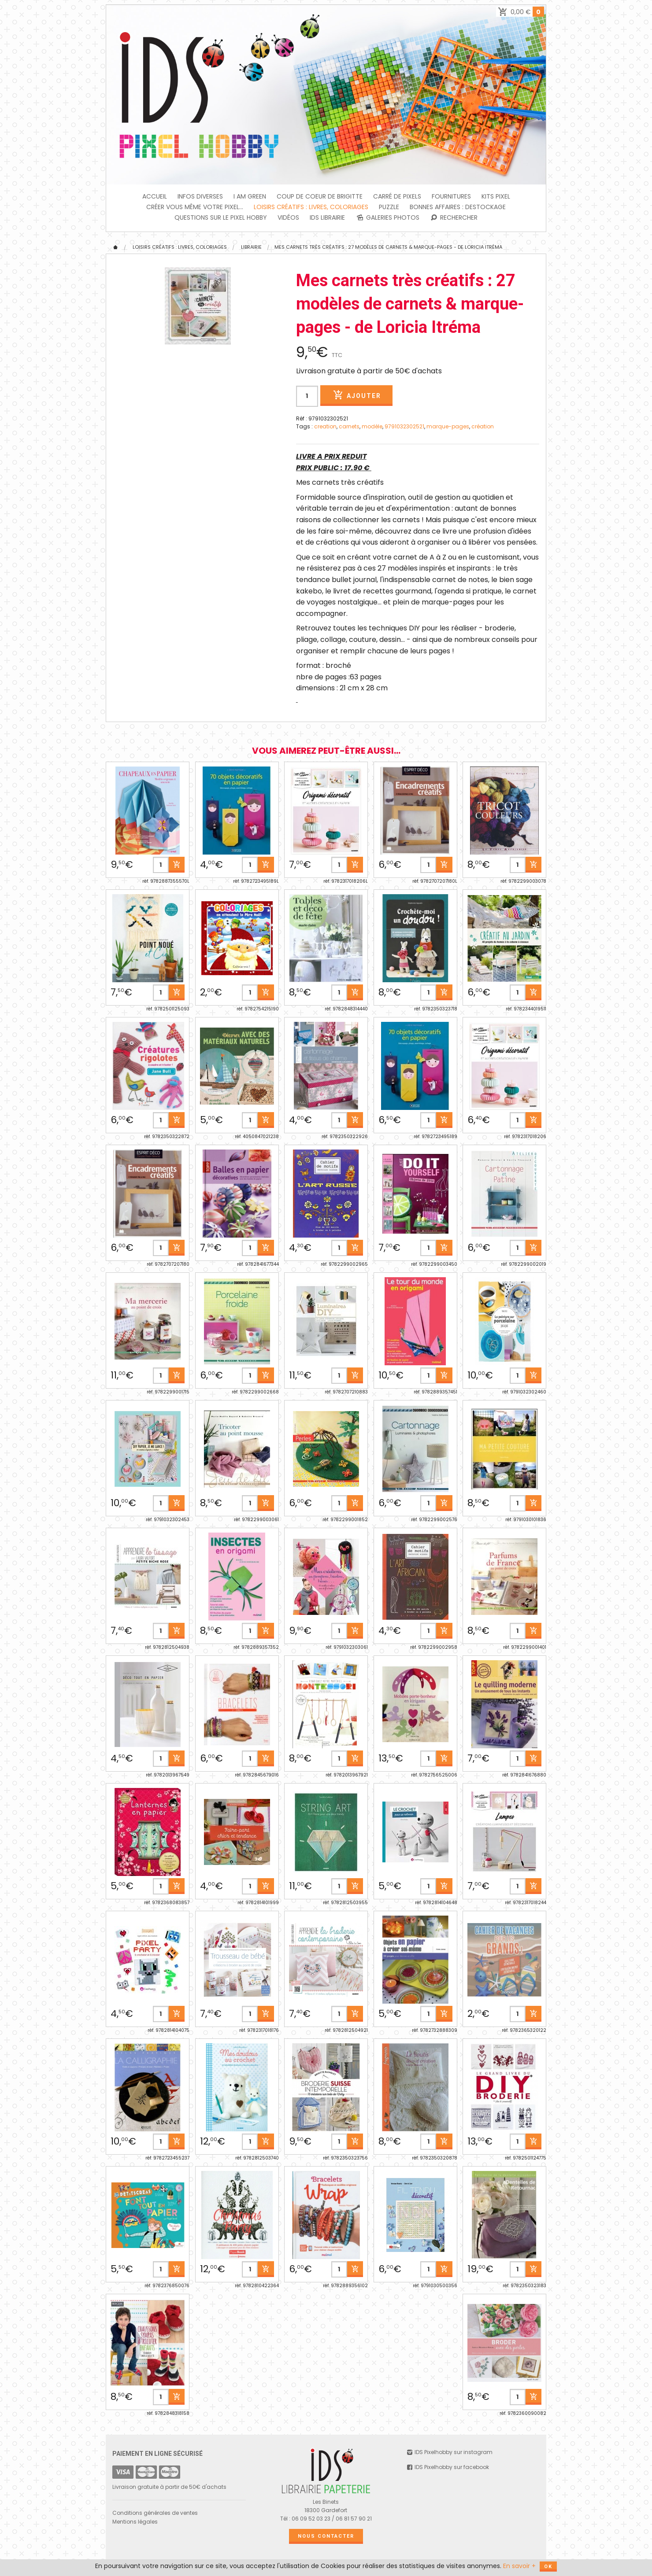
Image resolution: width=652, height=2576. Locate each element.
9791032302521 (404, 426)
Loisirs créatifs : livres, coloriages (311, 207)
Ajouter (356, 395)
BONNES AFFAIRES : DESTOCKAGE (458, 207)
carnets (349, 426)
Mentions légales (135, 2521)
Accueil (154, 196)
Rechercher (454, 217)
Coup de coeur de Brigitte (320, 196)
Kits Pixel (496, 196)
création (482, 426)
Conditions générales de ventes (155, 2513)
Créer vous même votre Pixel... (194, 207)
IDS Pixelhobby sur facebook (447, 2467)
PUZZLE (389, 207)
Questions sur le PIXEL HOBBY (220, 217)
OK (548, 2566)
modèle (372, 426)
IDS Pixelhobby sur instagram (449, 2452)
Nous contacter (326, 2536)
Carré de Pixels (397, 196)
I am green (249, 196)
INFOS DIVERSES (200, 196)
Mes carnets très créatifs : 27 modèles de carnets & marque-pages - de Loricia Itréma (388, 247)
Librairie (251, 247)
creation (325, 426)
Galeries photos (387, 217)
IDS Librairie (327, 217)
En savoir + (519, 2565)
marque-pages (447, 426)
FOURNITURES (451, 196)
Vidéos (288, 217)
